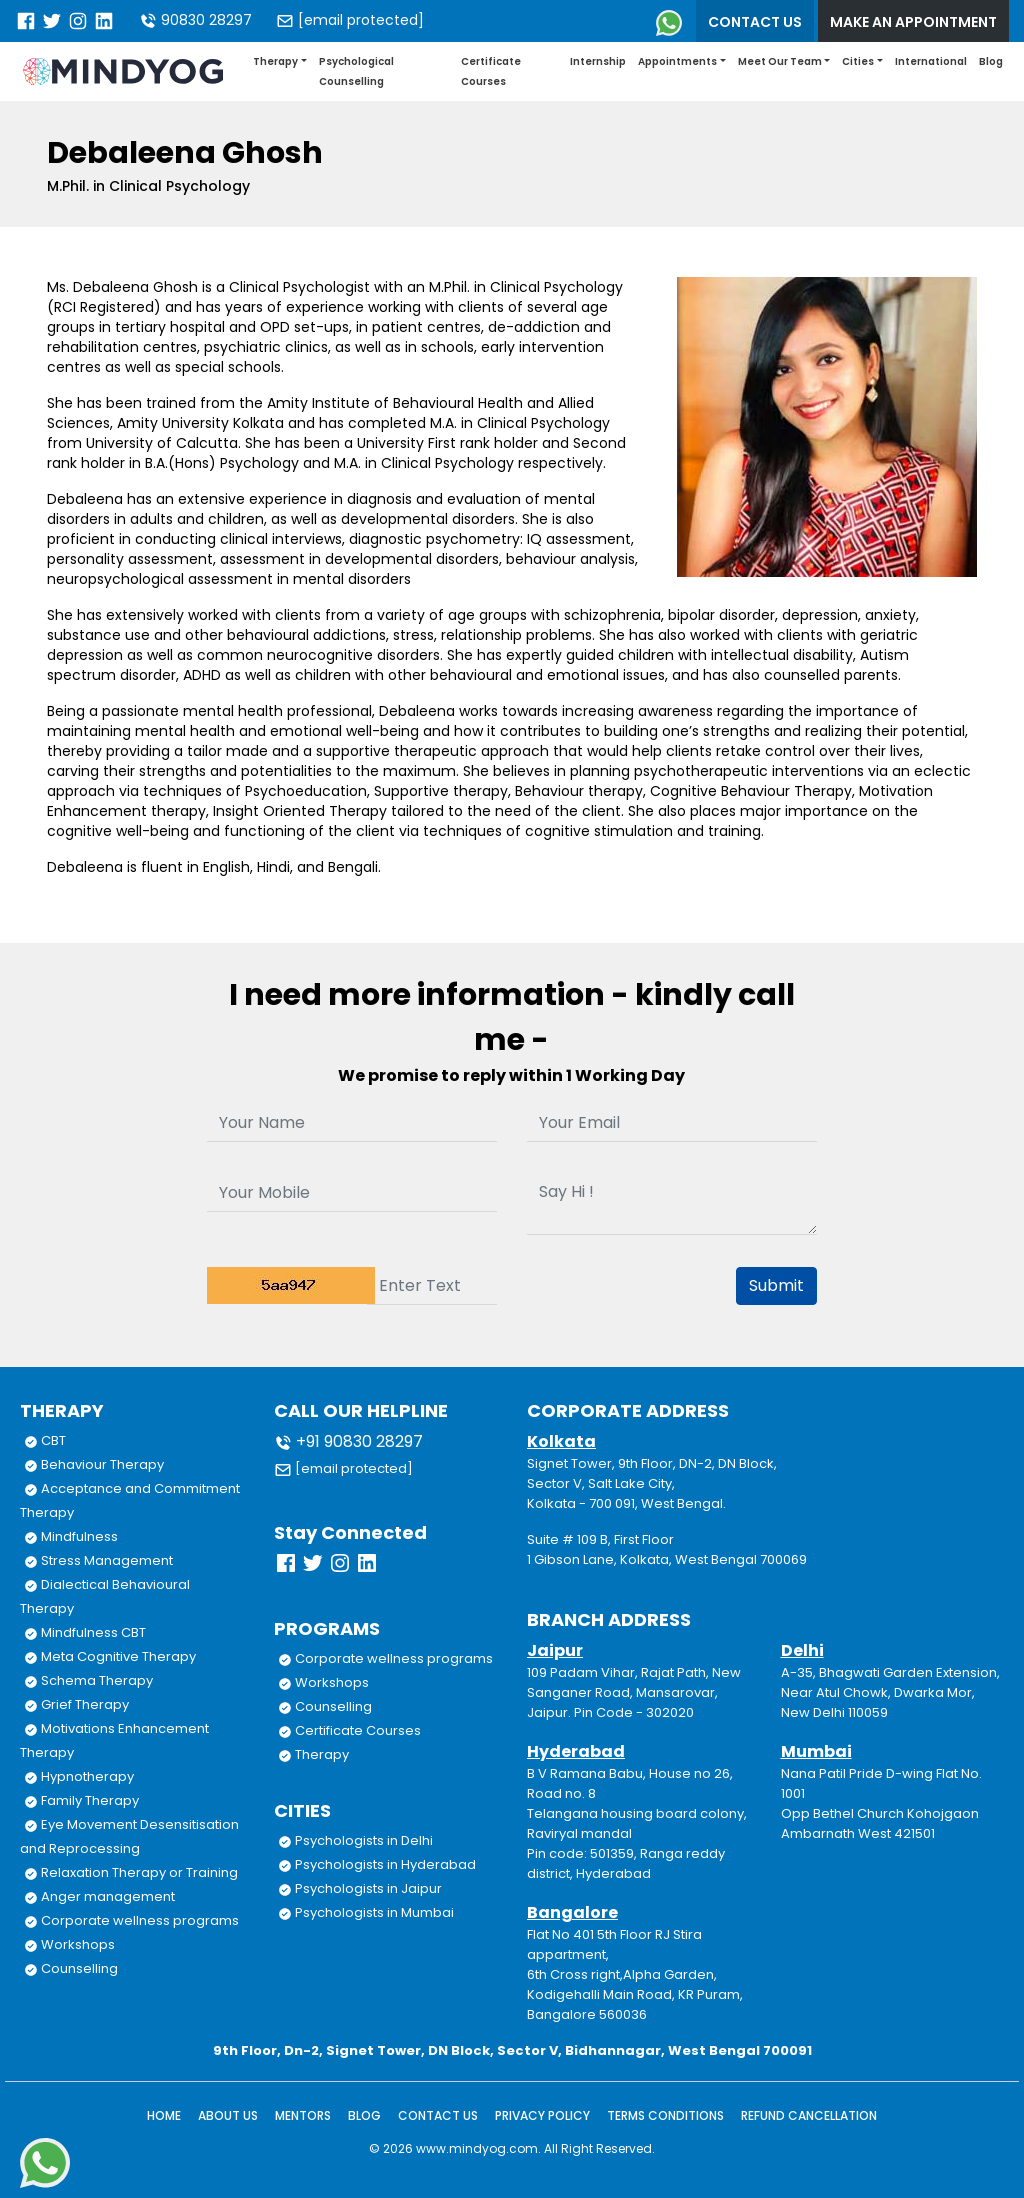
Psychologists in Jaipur (360, 1888)
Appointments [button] (677, 61)
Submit (776, 1285)
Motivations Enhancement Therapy (114, 1740)
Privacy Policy (542, 2115)
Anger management (99, 1896)
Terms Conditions (665, 2115)
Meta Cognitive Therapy (110, 1656)
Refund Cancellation (809, 2115)
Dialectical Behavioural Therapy (105, 1596)
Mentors (303, 2115)
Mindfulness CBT (85, 1632)
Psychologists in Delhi (355, 1840)
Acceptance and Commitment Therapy (130, 1500)
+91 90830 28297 (348, 1441)
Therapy (313, 1754)
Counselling (71, 1968)
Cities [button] (858, 61)
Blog (991, 61)
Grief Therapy (76, 1704)
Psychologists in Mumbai (366, 1912)
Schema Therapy (88, 1680)
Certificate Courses (491, 71)
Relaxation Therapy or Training (131, 1872)
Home (164, 2115)
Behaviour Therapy (94, 1464)
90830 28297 (195, 20)
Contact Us (438, 2115)
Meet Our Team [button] (780, 61)
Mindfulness (71, 1536)
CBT (45, 1440)
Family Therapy (81, 1800)
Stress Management (98, 1560)
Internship (598, 61)
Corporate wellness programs (131, 1920)
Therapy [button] (275, 61)
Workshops (69, 1944)
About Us (228, 2115)
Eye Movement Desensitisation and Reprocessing (129, 1836)
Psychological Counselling (356, 71)
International (931, 61)
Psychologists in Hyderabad (377, 1864)
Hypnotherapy (79, 1776)
